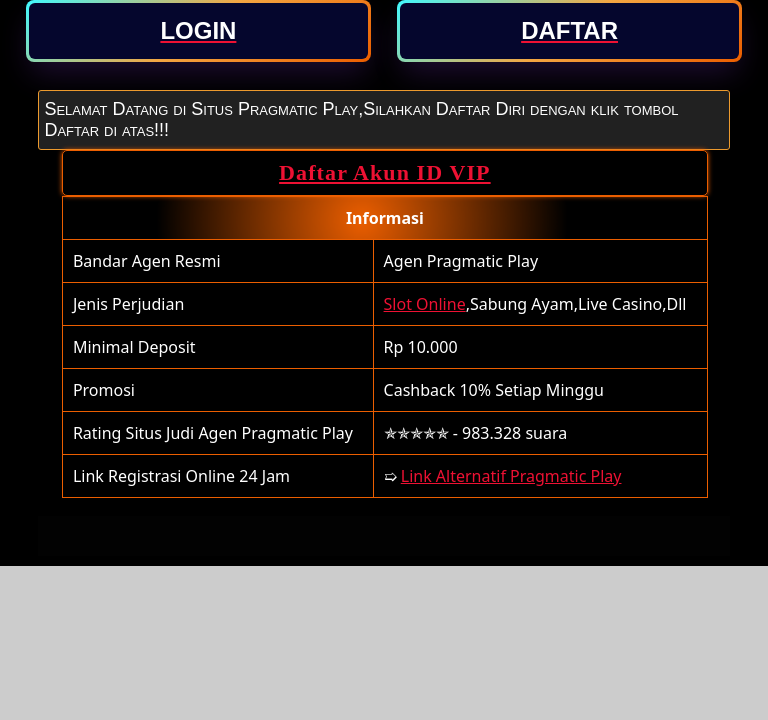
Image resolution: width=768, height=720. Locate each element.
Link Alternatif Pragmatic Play (511, 476)
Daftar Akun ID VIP (385, 172)
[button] (199, 31)
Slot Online (425, 304)
